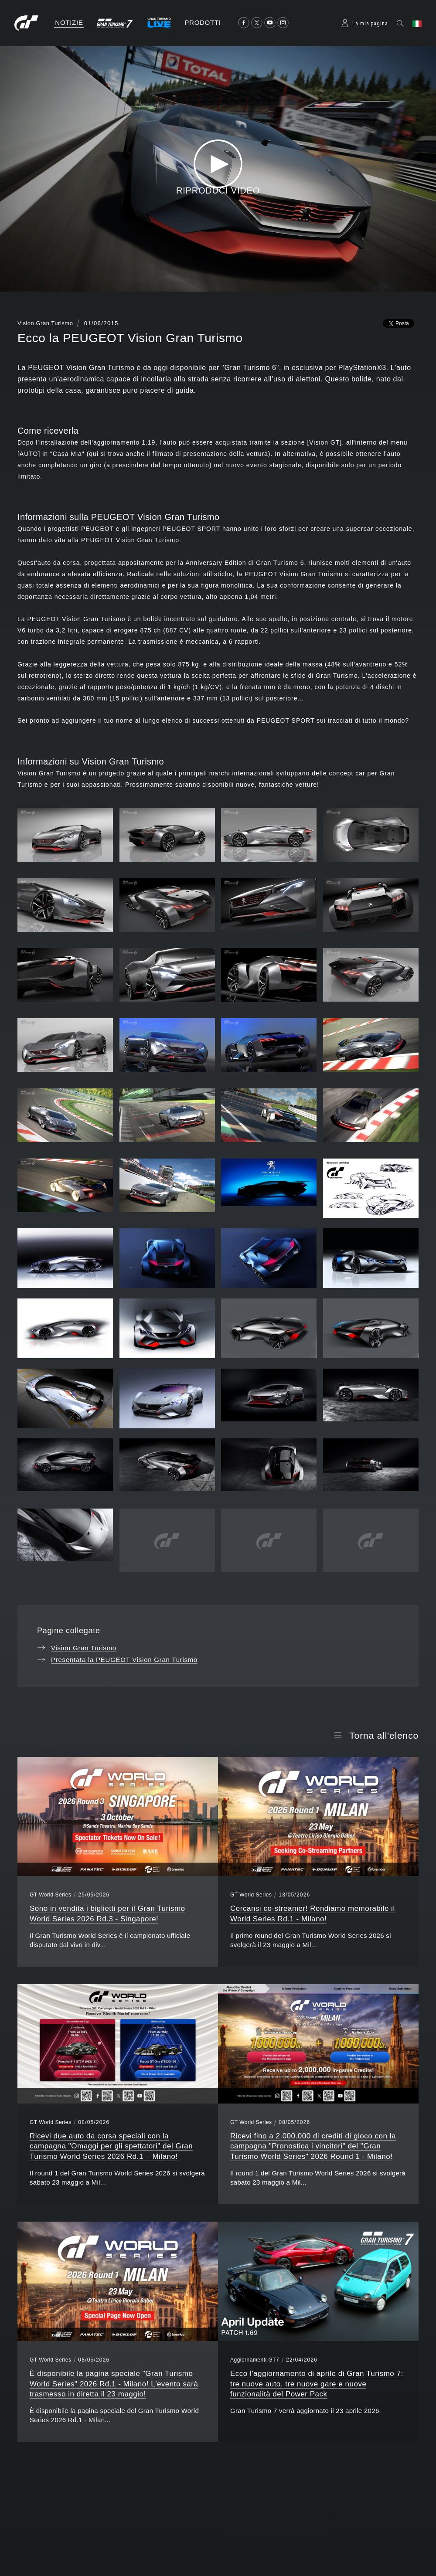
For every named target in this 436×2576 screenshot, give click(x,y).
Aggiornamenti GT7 (254, 2359)
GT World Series (50, 1894)
